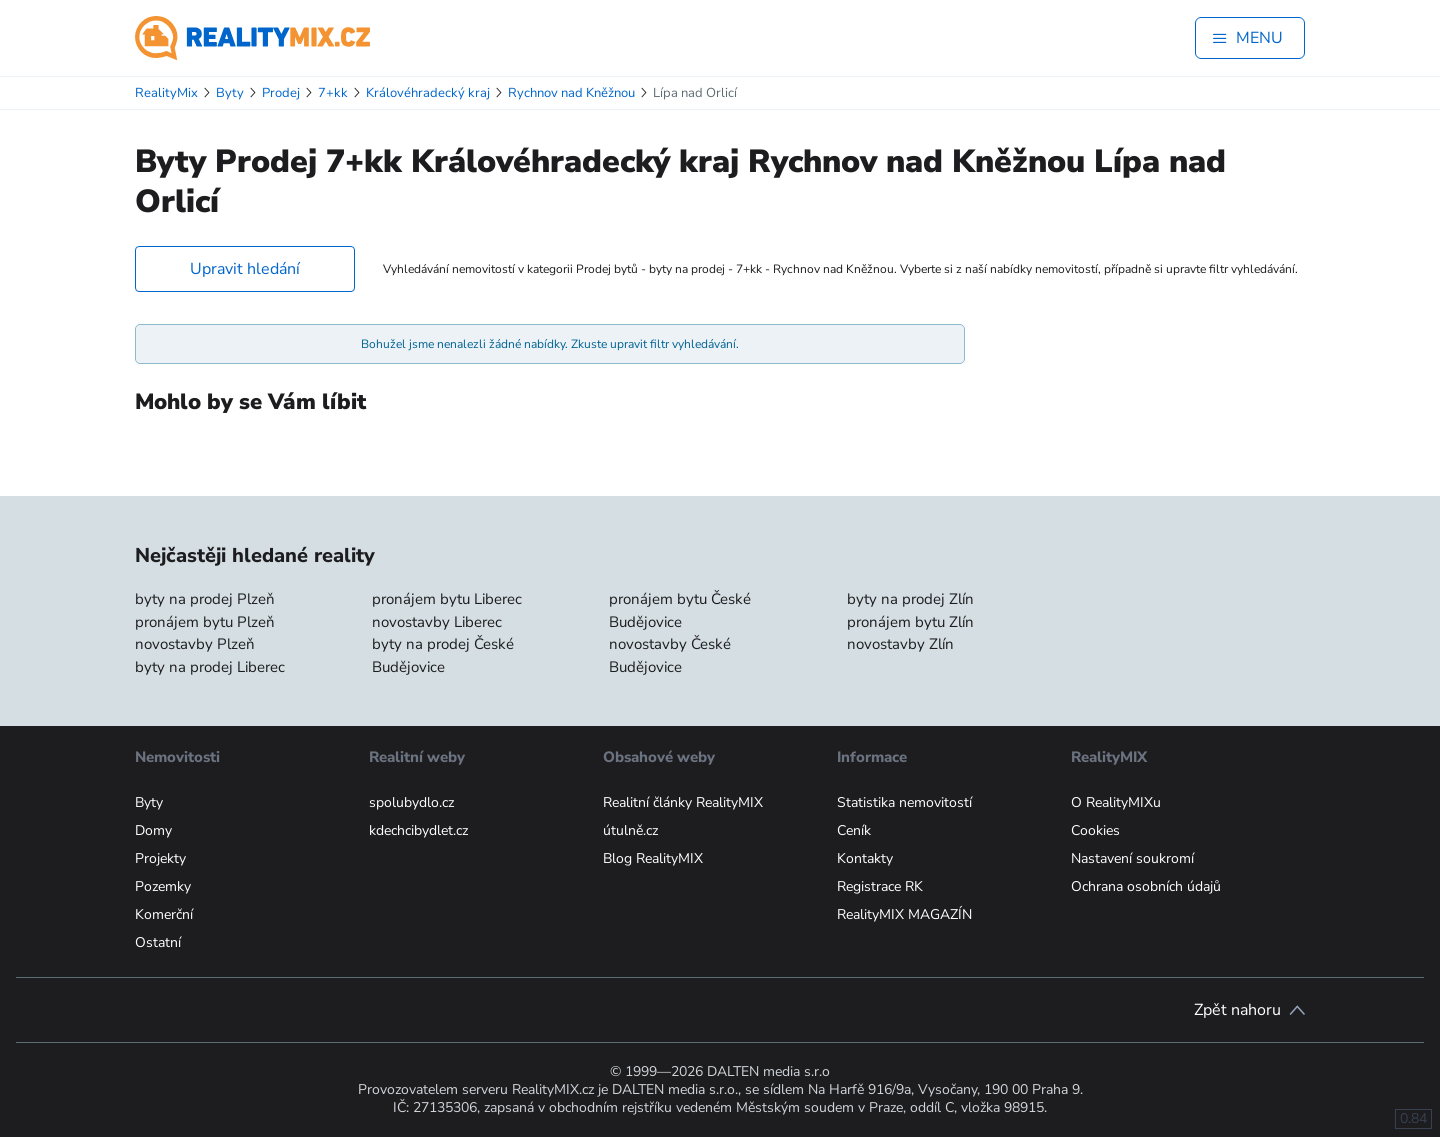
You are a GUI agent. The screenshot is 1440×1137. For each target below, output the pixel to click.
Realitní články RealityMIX (683, 802)
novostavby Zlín (900, 644)
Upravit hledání (245, 269)
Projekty (160, 858)
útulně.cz (630, 830)
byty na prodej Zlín (910, 599)
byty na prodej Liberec (210, 667)
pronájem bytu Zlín (910, 622)
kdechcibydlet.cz (418, 830)
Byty (149, 802)
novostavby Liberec (437, 622)
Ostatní (158, 942)
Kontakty (865, 858)
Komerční (164, 914)
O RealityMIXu (1116, 802)
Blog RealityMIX (653, 858)
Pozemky (163, 886)
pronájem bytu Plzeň (205, 622)
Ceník (854, 830)
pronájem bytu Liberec (447, 599)
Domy (153, 830)
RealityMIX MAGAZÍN (904, 914)
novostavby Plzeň (195, 644)
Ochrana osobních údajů (1146, 886)
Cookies (1095, 830)
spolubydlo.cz (411, 802)
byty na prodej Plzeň (205, 599)
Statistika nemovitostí (904, 802)
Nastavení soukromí (1132, 858)
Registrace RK (880, 886)
